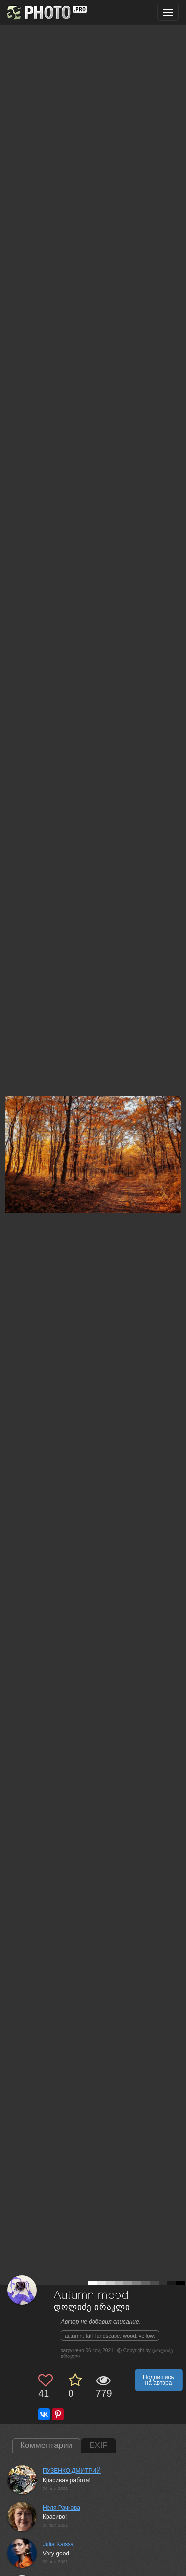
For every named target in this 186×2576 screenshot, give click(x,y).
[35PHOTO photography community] (46, 12)
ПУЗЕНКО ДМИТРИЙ (72, 2471)
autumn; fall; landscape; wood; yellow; (110, 2335)
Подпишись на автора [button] (158, 2380)
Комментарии (46, 2445)
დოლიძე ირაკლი (92, 2307)
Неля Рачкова (61, 2507)
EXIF (98, 2445)
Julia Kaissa (58, 2544)
